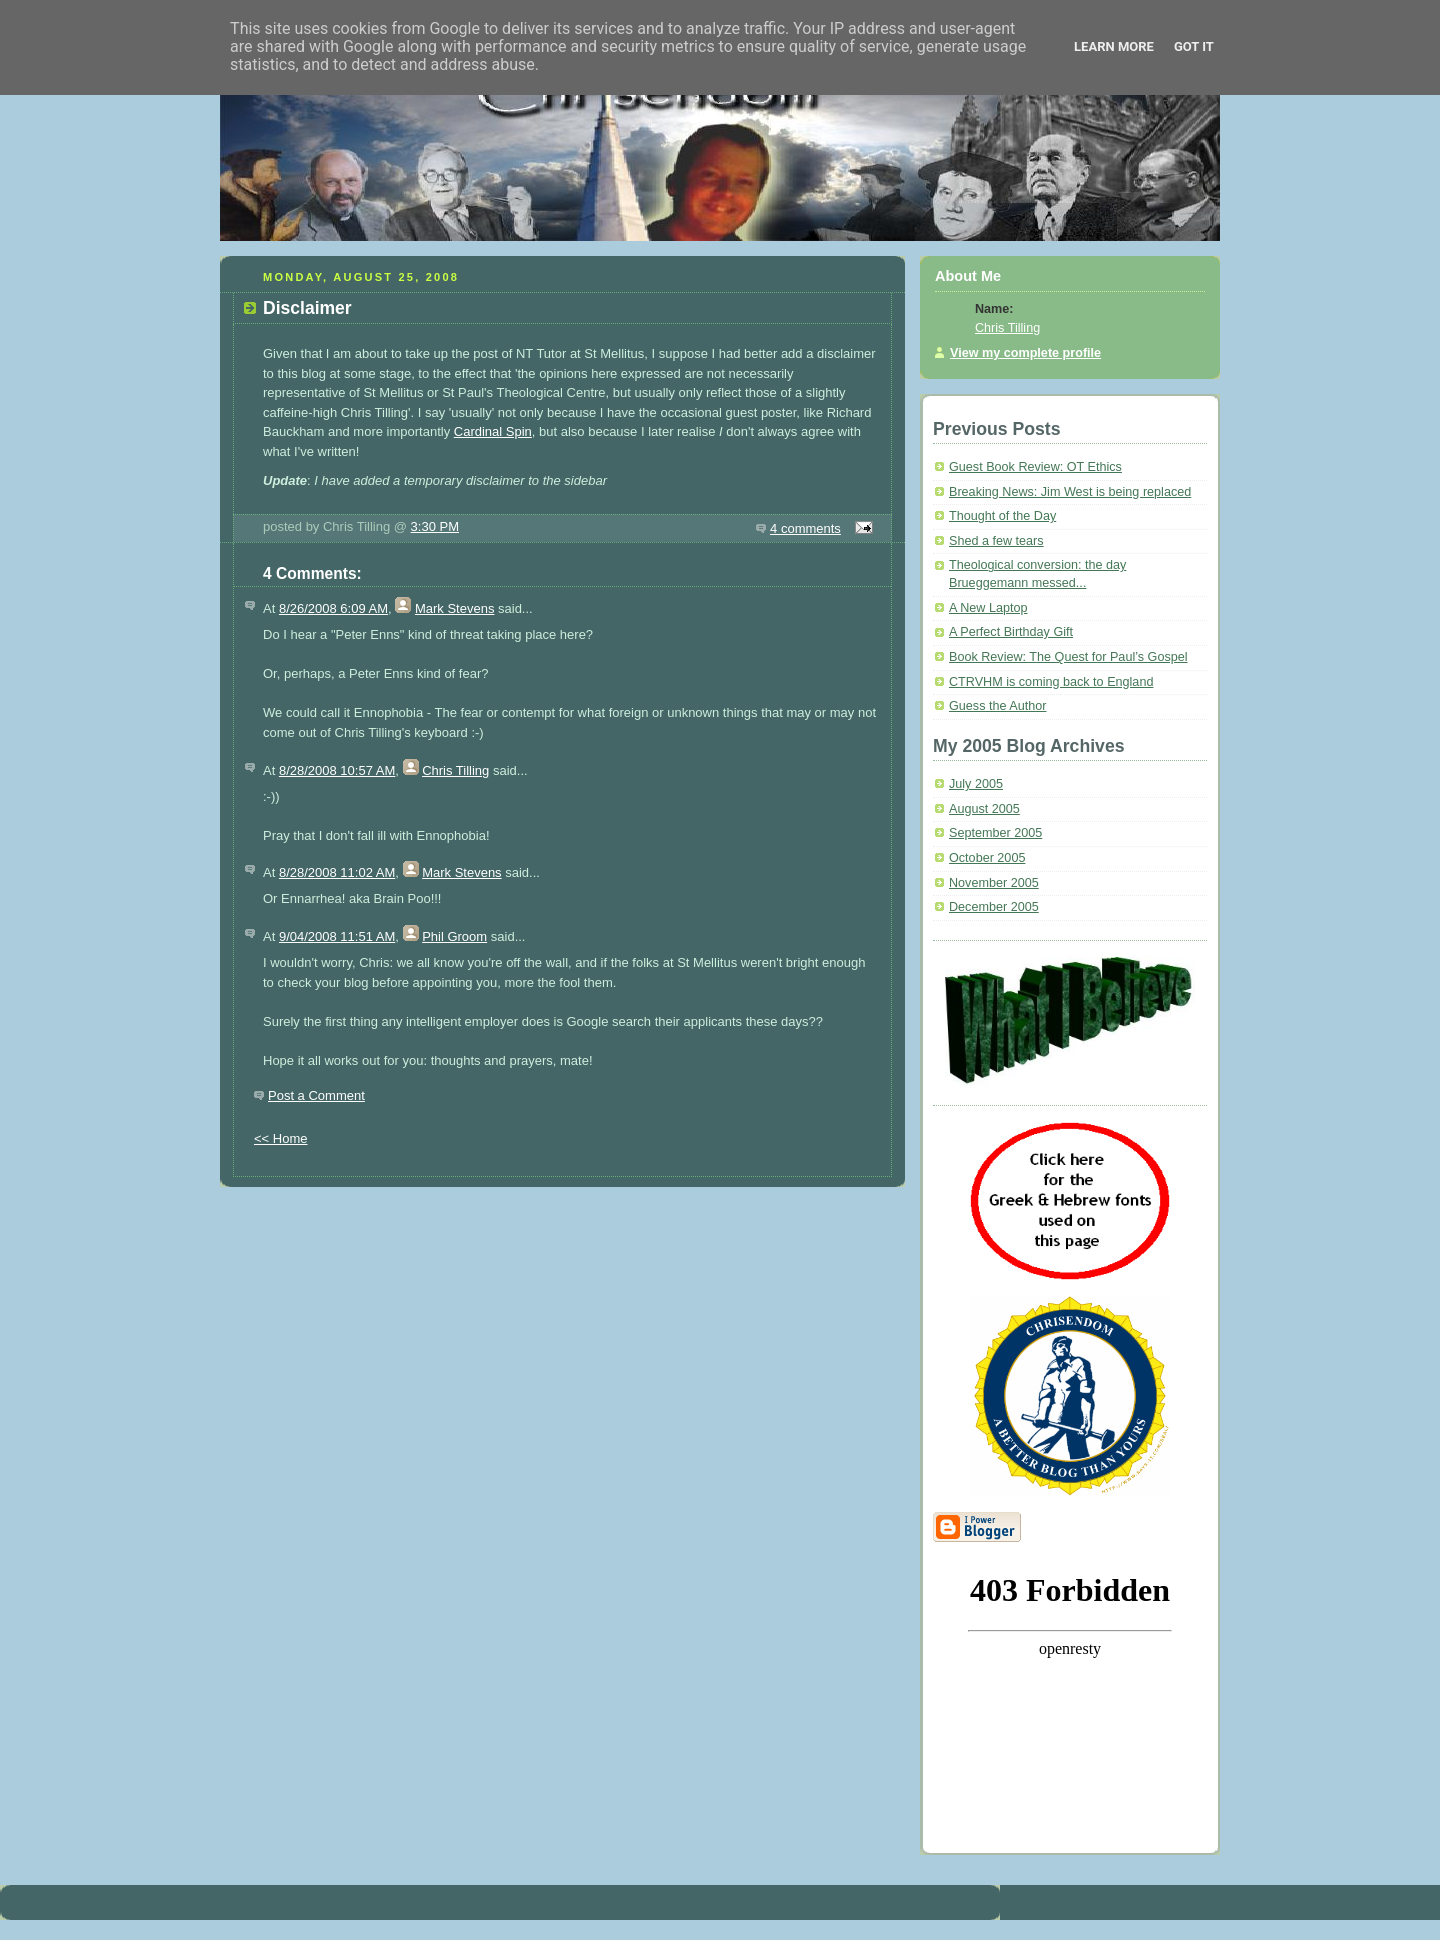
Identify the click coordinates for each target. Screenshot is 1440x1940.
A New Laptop (988, 608)
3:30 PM (435, 526)
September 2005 (995, 833)
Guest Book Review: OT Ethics (1035, 467)
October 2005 (987, 858)
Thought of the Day (1002, 516)
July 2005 (976, 784)
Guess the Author (997, 706)
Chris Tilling (455, 770)
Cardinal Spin (493, 431)
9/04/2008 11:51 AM (337, 936)
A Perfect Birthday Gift (1011, 632)
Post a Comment (316, 1095)
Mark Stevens (454, 608)
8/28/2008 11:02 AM (337, 872)
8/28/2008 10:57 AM (337, 770)
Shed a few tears (996, 541)
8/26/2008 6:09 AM (333, 608)
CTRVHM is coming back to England (1051, 682)
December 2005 (994, 907)
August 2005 (984, 809)
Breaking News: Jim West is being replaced (1070, 492)
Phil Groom (454, 936)
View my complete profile (1025, 353)
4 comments (805, 528)
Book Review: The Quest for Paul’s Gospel (1068, 657)
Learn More (1114, 46)
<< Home (280, 1138)
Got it (1194, 46)
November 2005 (994, 883)
